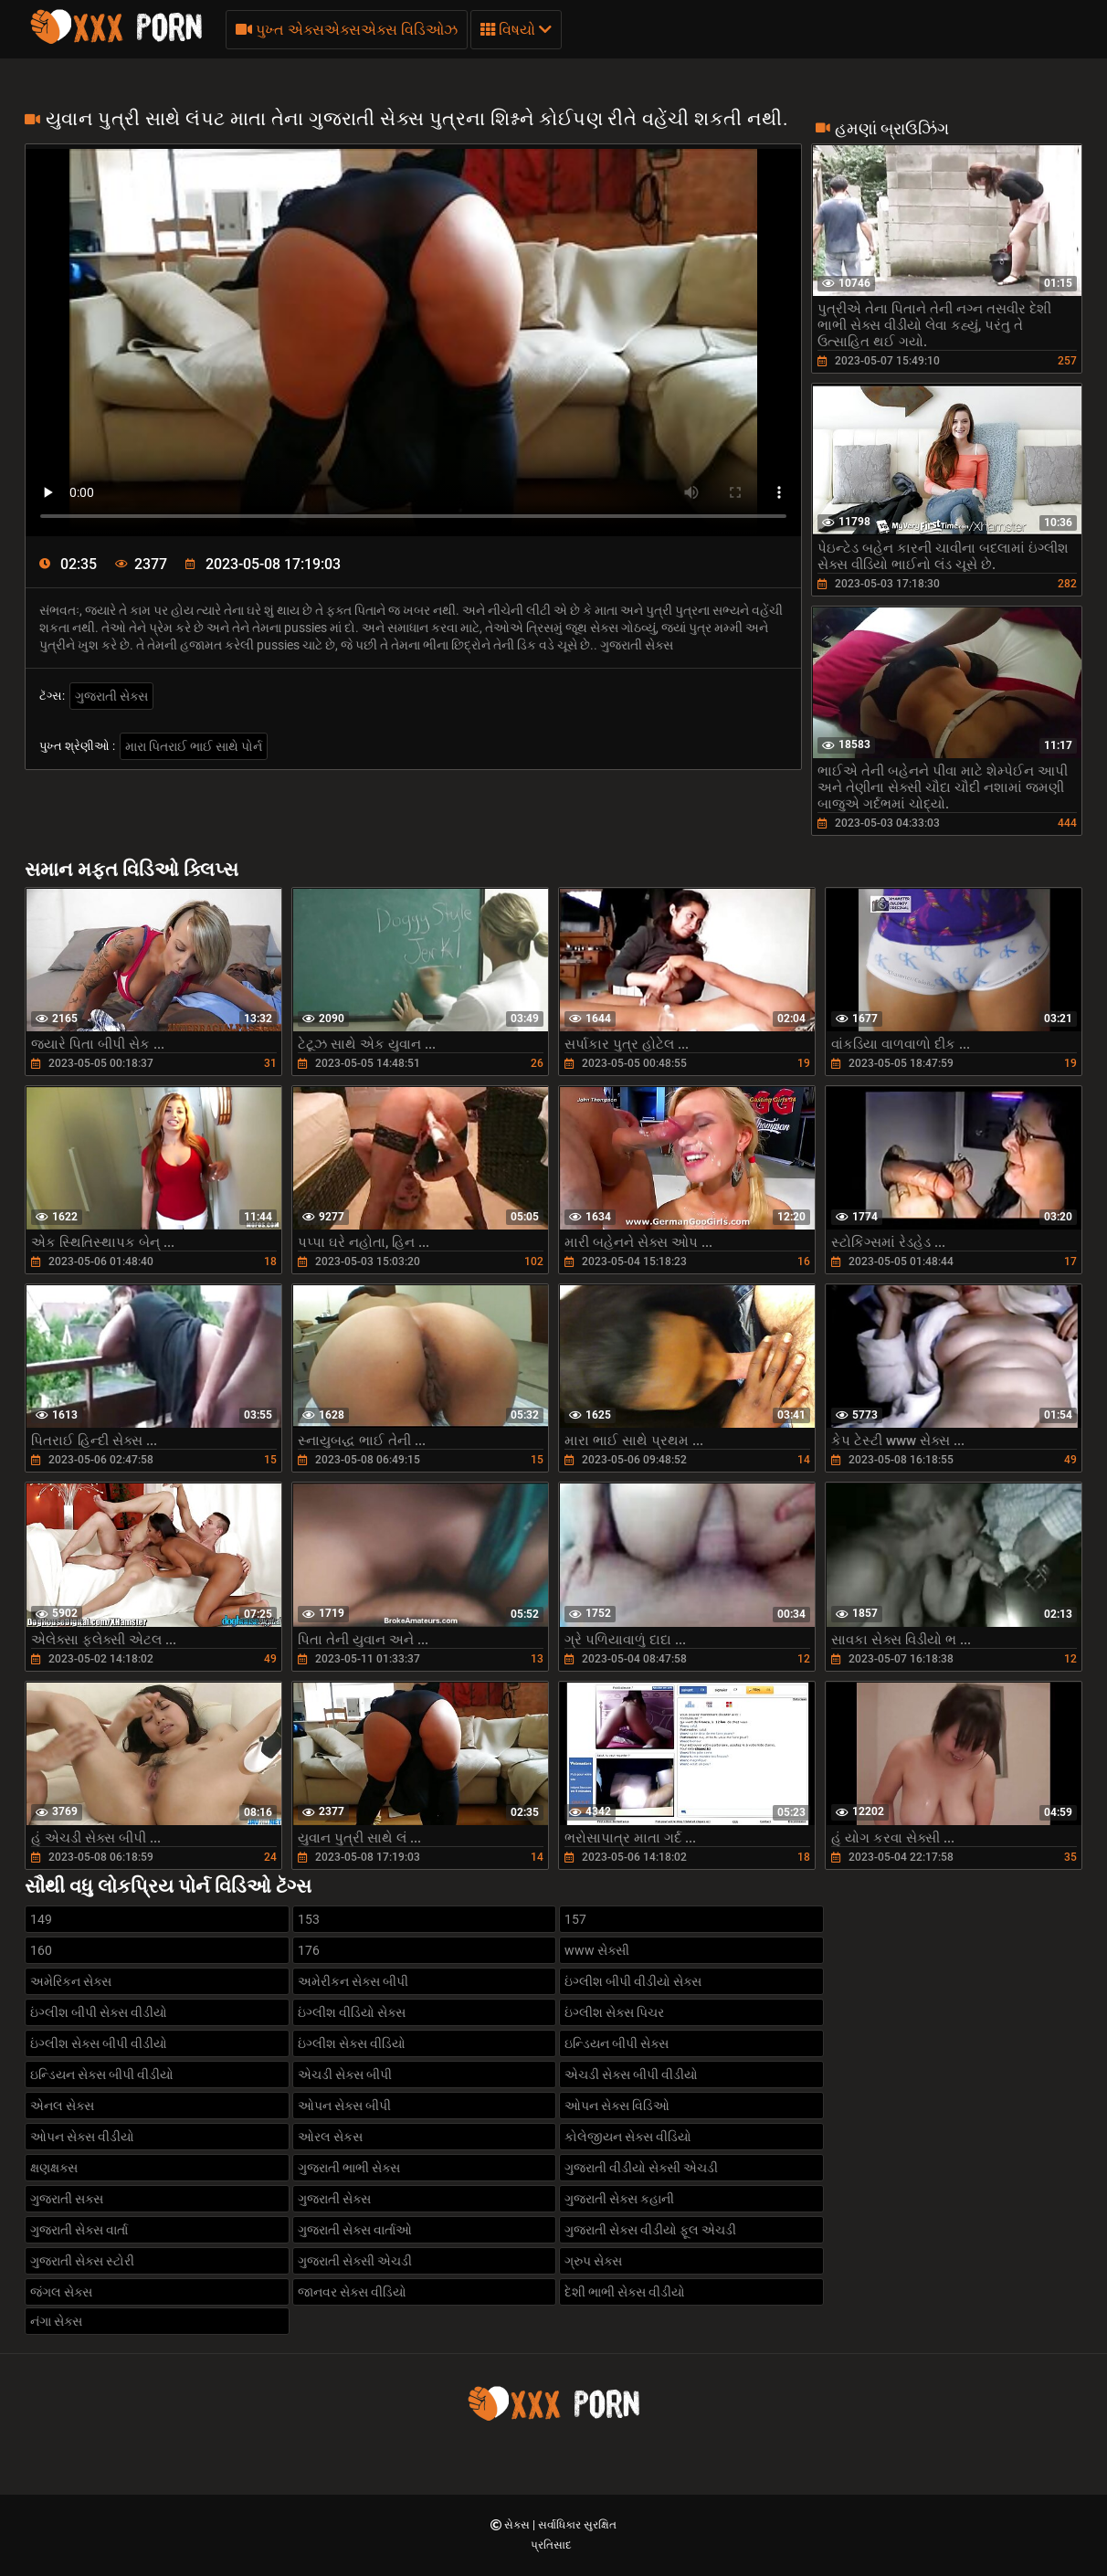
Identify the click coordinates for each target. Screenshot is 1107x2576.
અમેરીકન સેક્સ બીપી (353, 1981)
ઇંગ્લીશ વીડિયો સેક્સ (352, 2012)
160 (41, 1950)
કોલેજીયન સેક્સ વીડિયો (627, 2136)
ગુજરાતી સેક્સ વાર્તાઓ (355, 2229)
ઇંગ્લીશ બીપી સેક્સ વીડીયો (98, 2012)
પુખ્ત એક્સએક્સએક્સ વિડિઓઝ (347, 29)
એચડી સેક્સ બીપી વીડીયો (631, 2074)
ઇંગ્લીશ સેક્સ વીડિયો (352, 2043)
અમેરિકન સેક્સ (70, 1981)
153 (309, 1919)
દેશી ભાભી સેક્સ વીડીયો (624, 2292)
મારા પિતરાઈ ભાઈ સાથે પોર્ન (193, 746)
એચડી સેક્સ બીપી (345, 2074)
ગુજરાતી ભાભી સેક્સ (349, 2167)
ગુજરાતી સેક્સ (111, 696)
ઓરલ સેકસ (330, 2136)
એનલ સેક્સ (62, 2105)
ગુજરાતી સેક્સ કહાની (619, 2198)
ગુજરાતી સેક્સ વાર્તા (79, 2229)
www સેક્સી (596, 1950)
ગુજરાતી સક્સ (66, 2198)
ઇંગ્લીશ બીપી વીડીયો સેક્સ (632, 1981)
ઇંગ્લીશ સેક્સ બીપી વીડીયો (98, 2043)
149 (41, 1919)
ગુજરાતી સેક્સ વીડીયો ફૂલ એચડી (650, 2229)
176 (309, 1950)
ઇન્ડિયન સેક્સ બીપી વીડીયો (102, 2074)
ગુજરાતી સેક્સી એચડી (355, 2261)
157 (575, 1919)
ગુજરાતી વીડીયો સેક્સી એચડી (641, 2167)
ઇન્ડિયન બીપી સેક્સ (616, 2043)
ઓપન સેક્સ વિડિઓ (616, 2105)
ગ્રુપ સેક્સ (593, 2261)
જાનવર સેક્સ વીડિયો (352, 2292)
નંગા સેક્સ (56, 2321)
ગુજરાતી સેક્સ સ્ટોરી (82, 2261)
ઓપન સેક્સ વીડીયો (82, 2136)
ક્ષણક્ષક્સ (54, 2167)
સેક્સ (518, 2524)
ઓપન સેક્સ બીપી (344, 2105)
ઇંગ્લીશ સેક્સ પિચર (614, 2012)
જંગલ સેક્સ (61, 2292)
